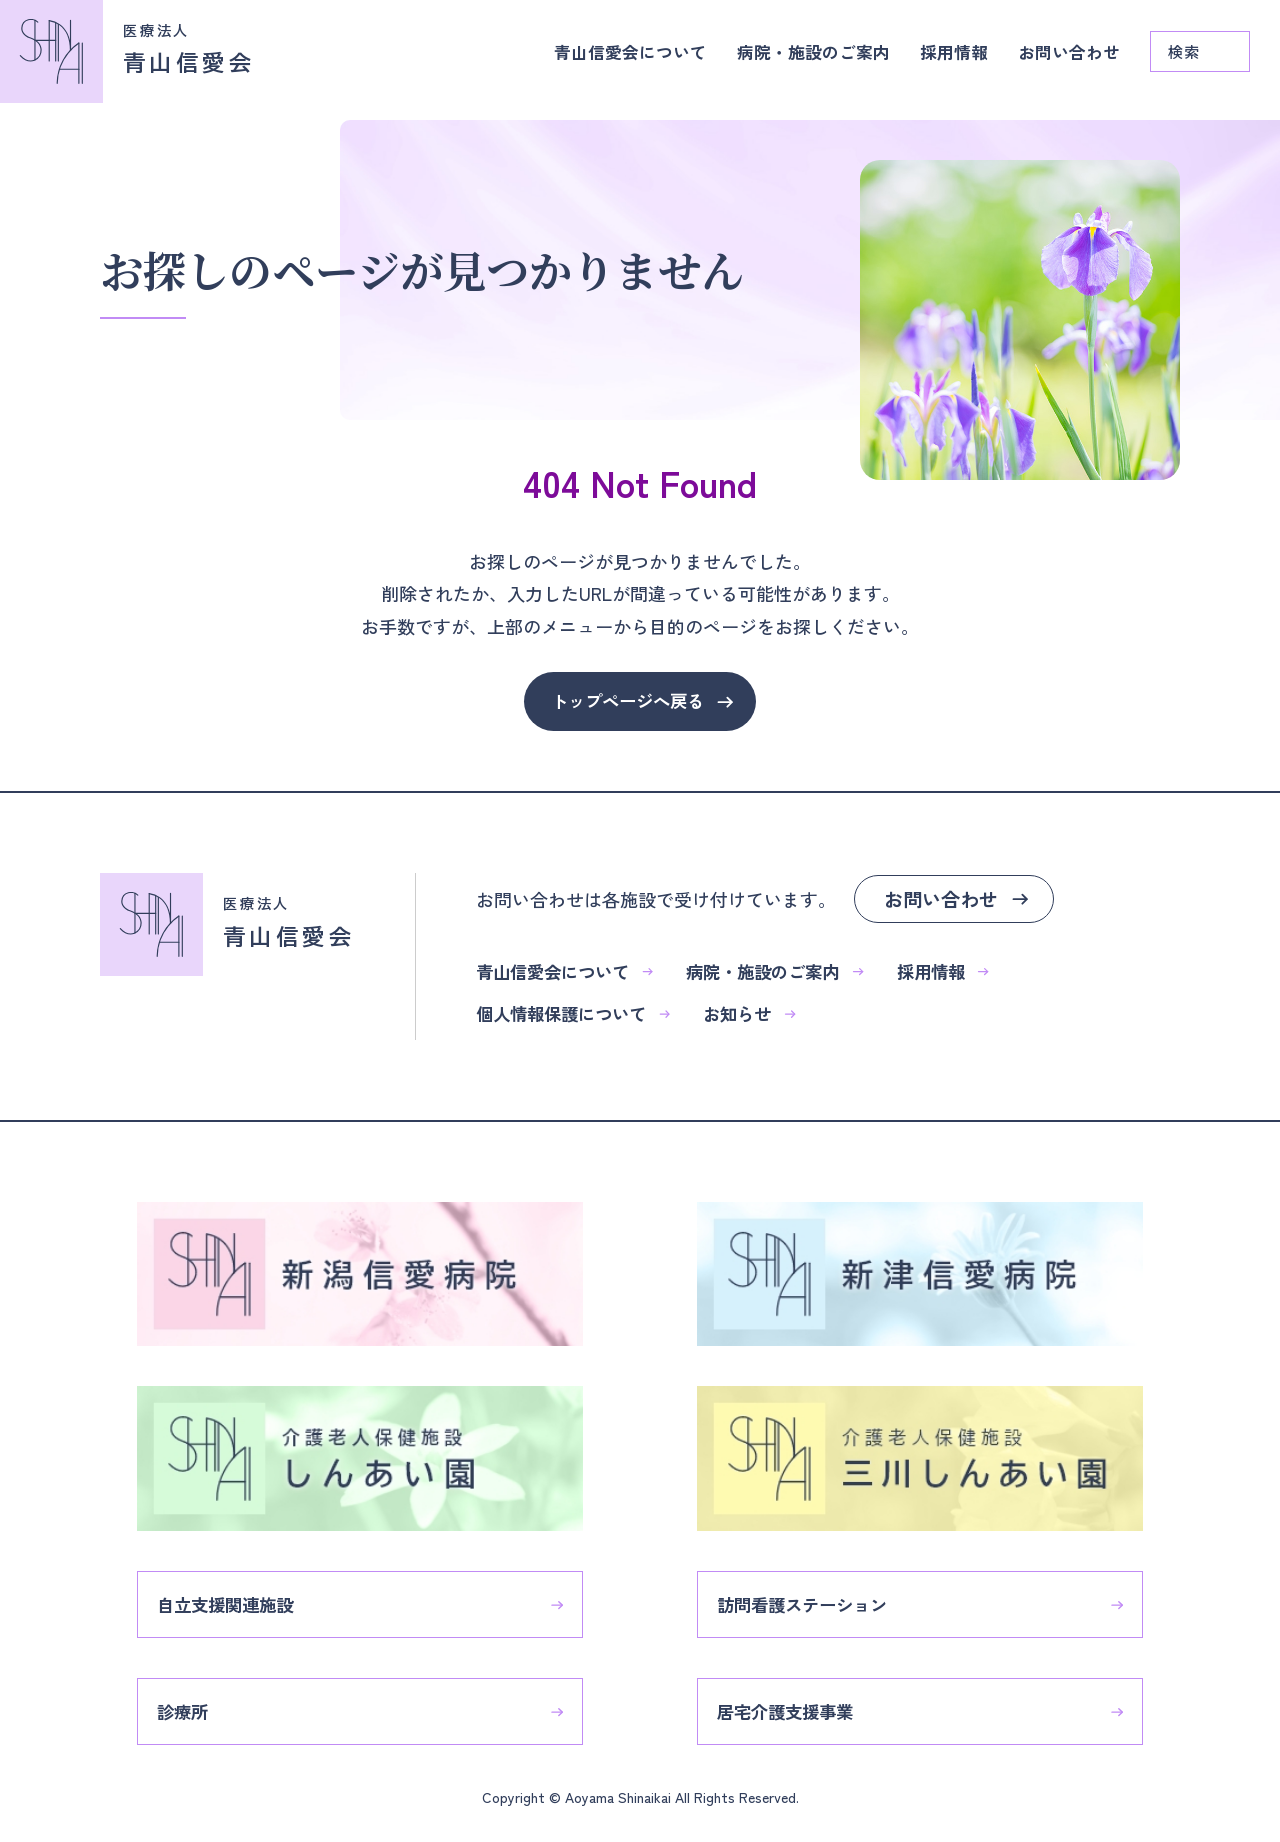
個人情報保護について (583, 1017)
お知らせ (767, 1017)
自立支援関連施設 (245, 1590)
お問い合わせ (1066, 60)
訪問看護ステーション (823, 1590)
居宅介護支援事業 (805, 1701)
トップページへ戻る (627, 702)
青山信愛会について (607, 60)
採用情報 (946, 60)
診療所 (200, 1701)
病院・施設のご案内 (799, 60)
